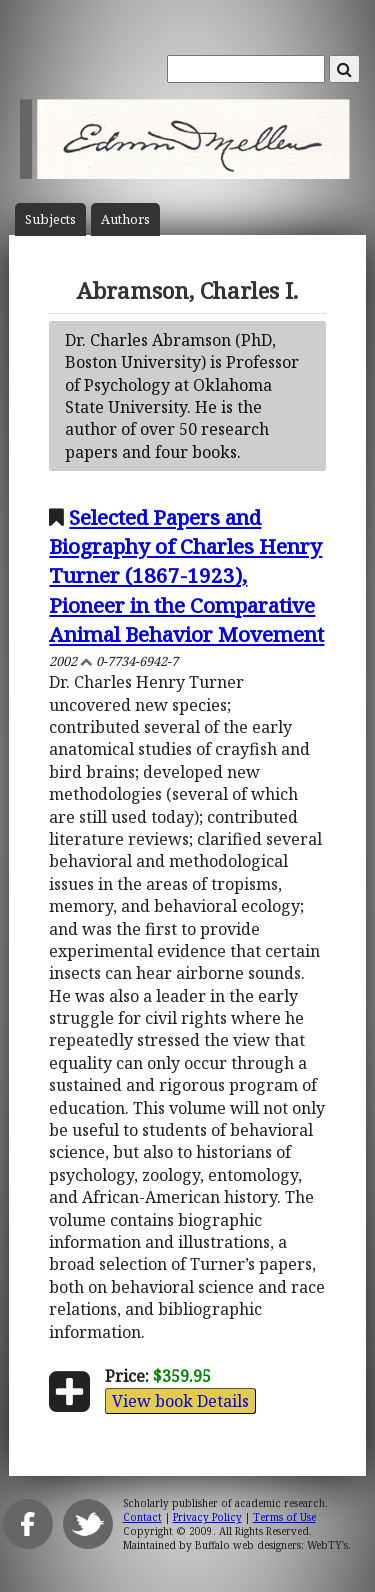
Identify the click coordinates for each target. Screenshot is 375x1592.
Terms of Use (284, 1517)
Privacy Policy (207, 1517)
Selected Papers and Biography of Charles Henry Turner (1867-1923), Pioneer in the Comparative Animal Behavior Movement (186, 575)
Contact (142, 1517)
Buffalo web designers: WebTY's (271, 1545)
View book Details (180, 1401)
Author (125, 219)
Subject (50, 219)
